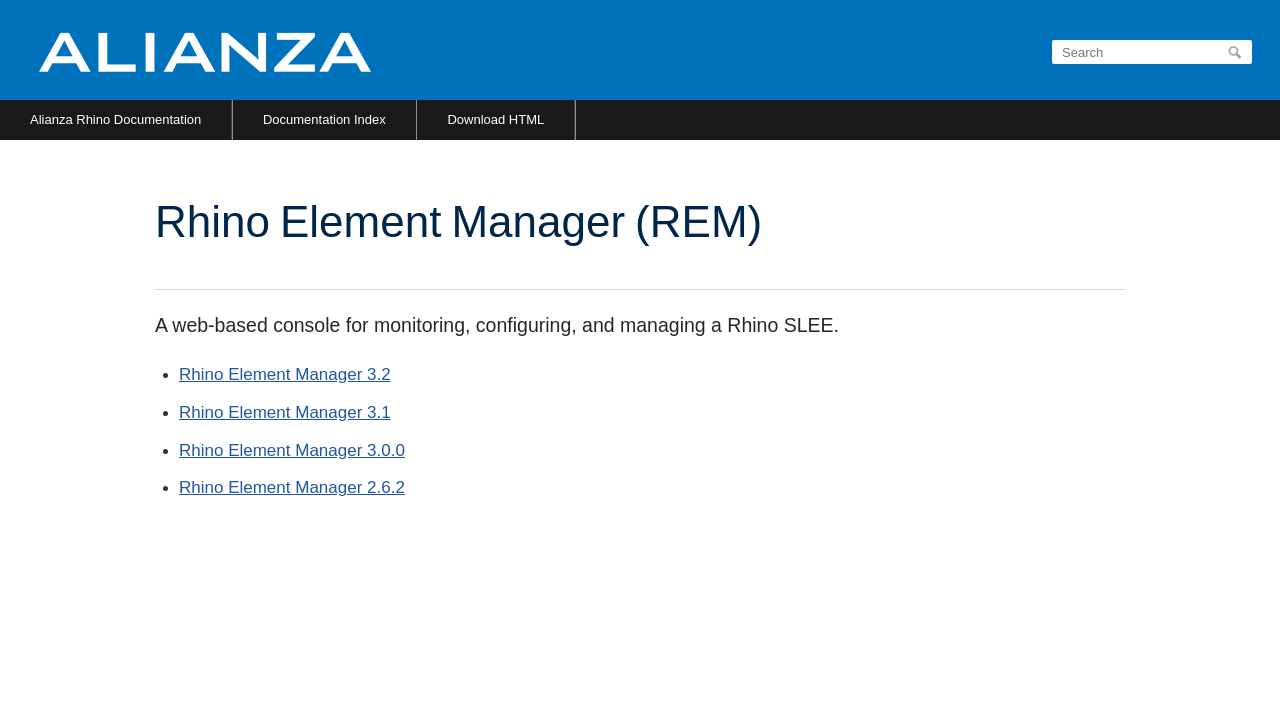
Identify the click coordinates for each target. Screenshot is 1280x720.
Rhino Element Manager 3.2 (285, 374)
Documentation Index (324, 119)
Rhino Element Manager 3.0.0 (292, 450)
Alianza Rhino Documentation (115, 119)
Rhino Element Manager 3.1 (285, 412)
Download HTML (495, 119)
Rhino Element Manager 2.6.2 (292, 487)
